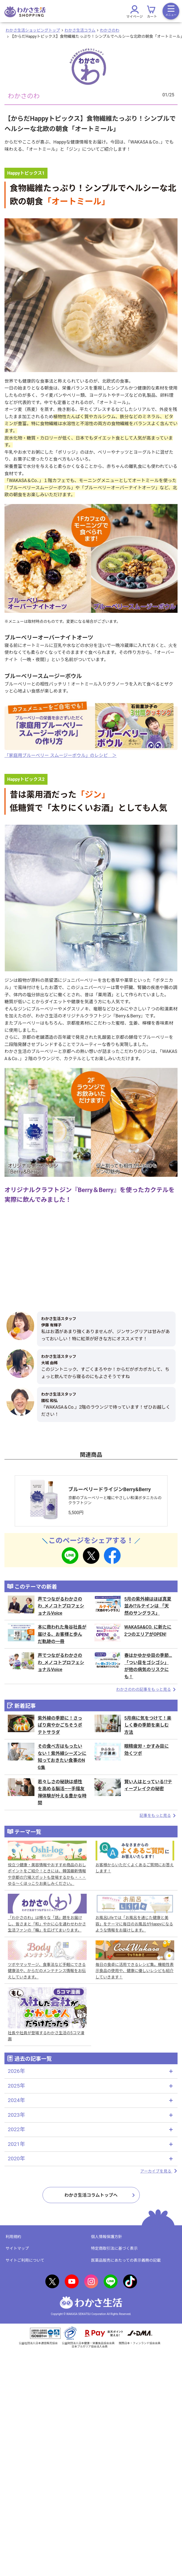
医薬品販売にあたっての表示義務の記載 (126, 2260)
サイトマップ (17, 2248)
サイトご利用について (25, 2260)
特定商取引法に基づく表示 (114, 2248)
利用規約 (13, 2236)
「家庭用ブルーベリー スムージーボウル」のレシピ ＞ (60, 755)
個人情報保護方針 (106, 2236)
